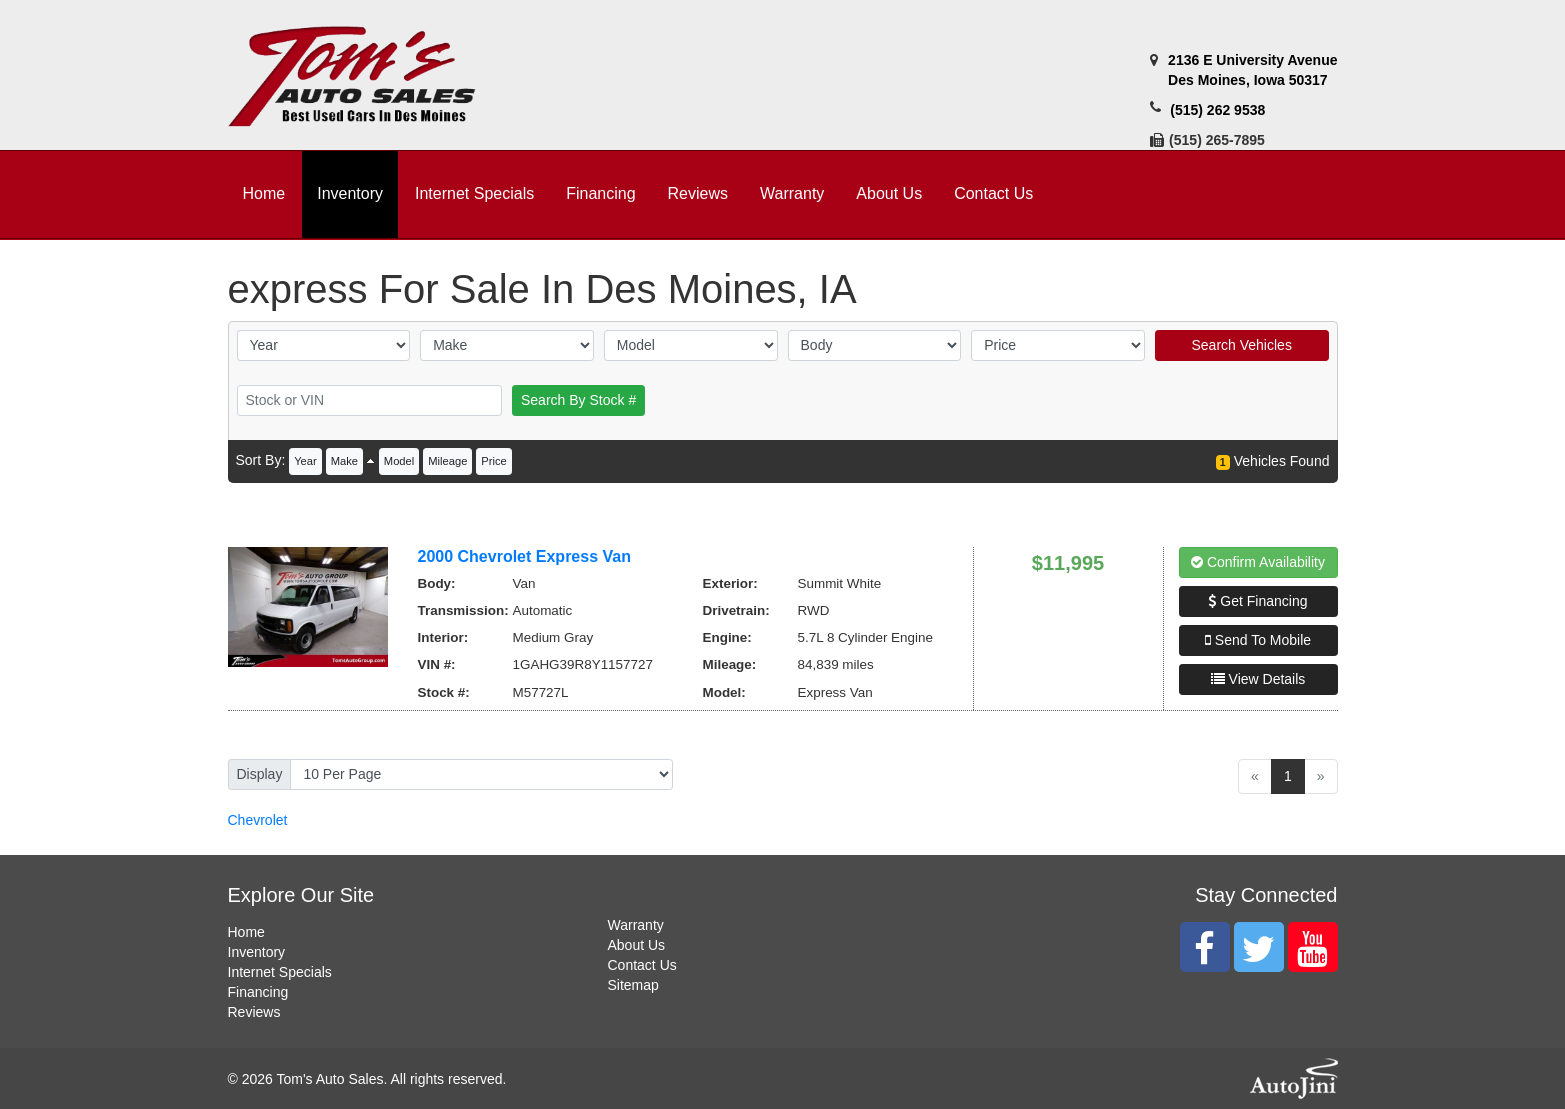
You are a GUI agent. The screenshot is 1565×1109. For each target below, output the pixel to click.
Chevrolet (258, 820)
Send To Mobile (1258, 640)
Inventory (257, 952)
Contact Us (642, 965)
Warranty (636, 925)
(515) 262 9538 (1217, 110)
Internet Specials (280, 972)
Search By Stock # (578, 400)
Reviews (254, 1012)
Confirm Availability (1258, 562)
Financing (258, 992)
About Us (637, 945)
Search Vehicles (1241, 345)
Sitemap (633, 985)
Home (246, 932)
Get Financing (1257, 601)
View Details (1258, 679)
